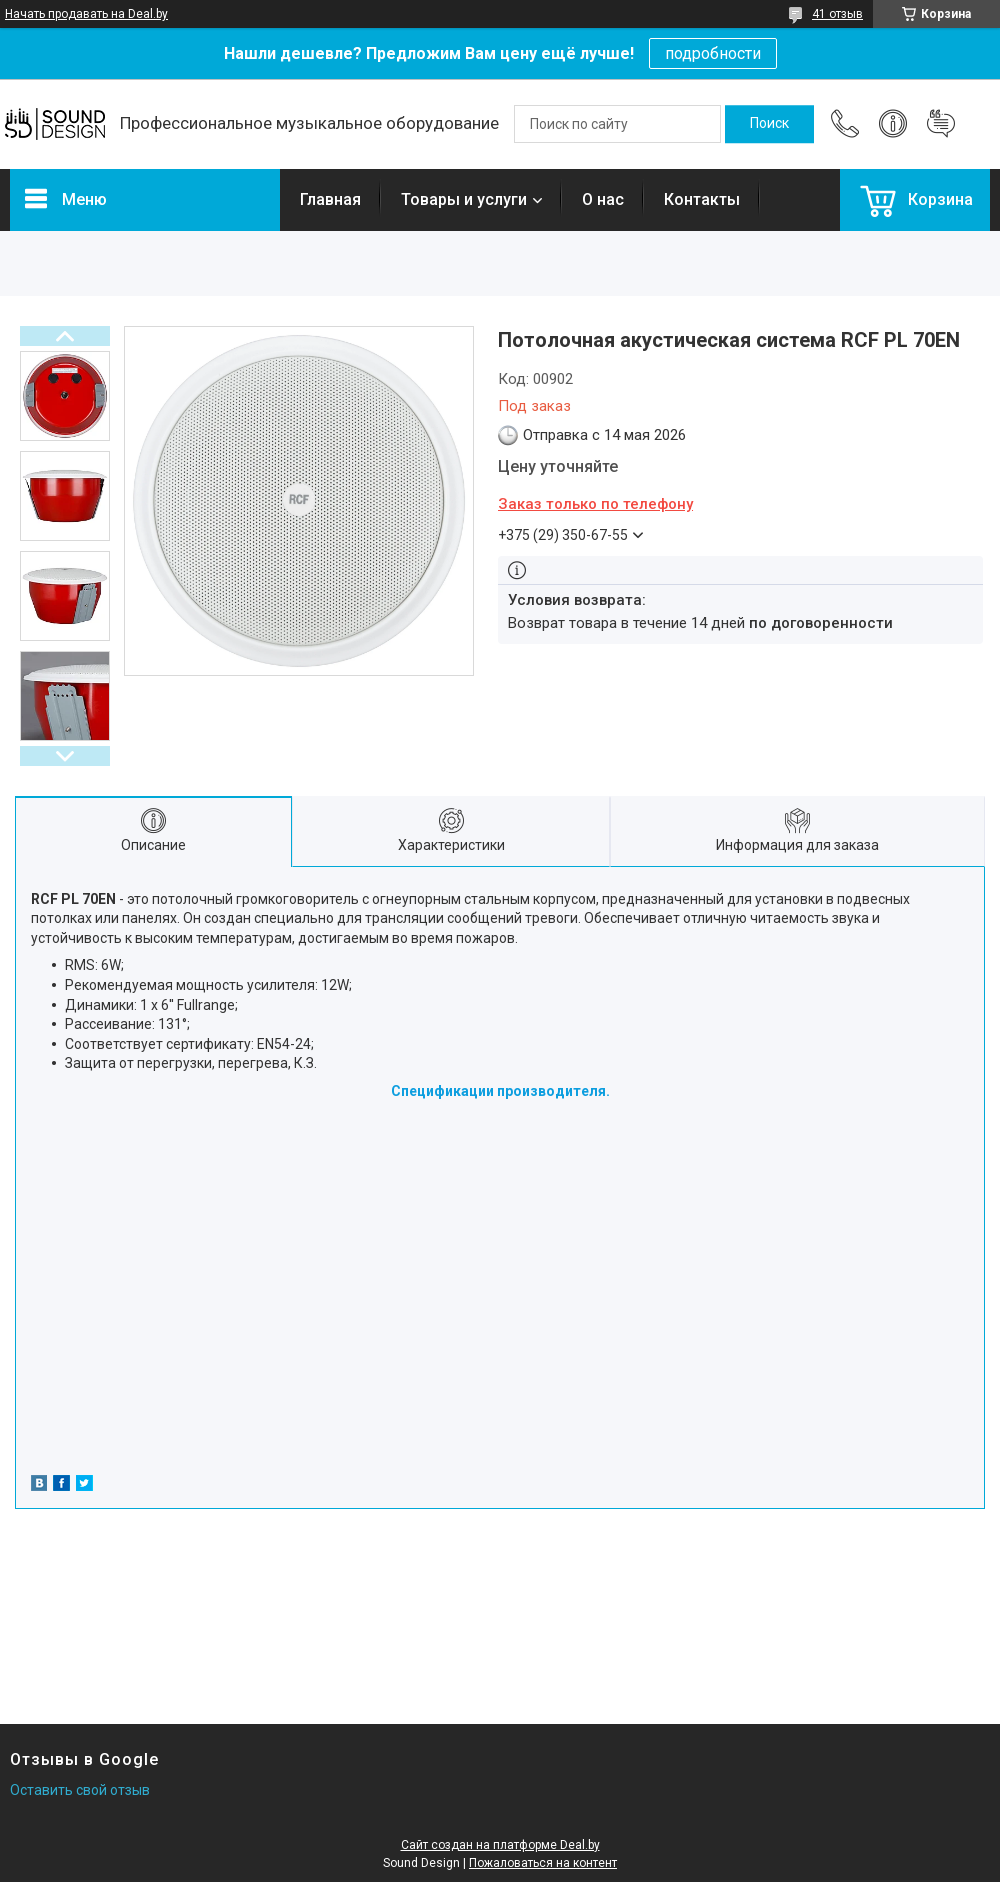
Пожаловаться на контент (543, 1863)
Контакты (702, 199)
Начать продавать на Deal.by (86, 14)
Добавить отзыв (941, 124)
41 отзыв (837, 14)
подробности (713, 53)
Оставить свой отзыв (80, 1790)
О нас (603, 199)
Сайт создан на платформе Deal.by (500, 1845)
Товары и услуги (464, 199)
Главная (330, 199)
